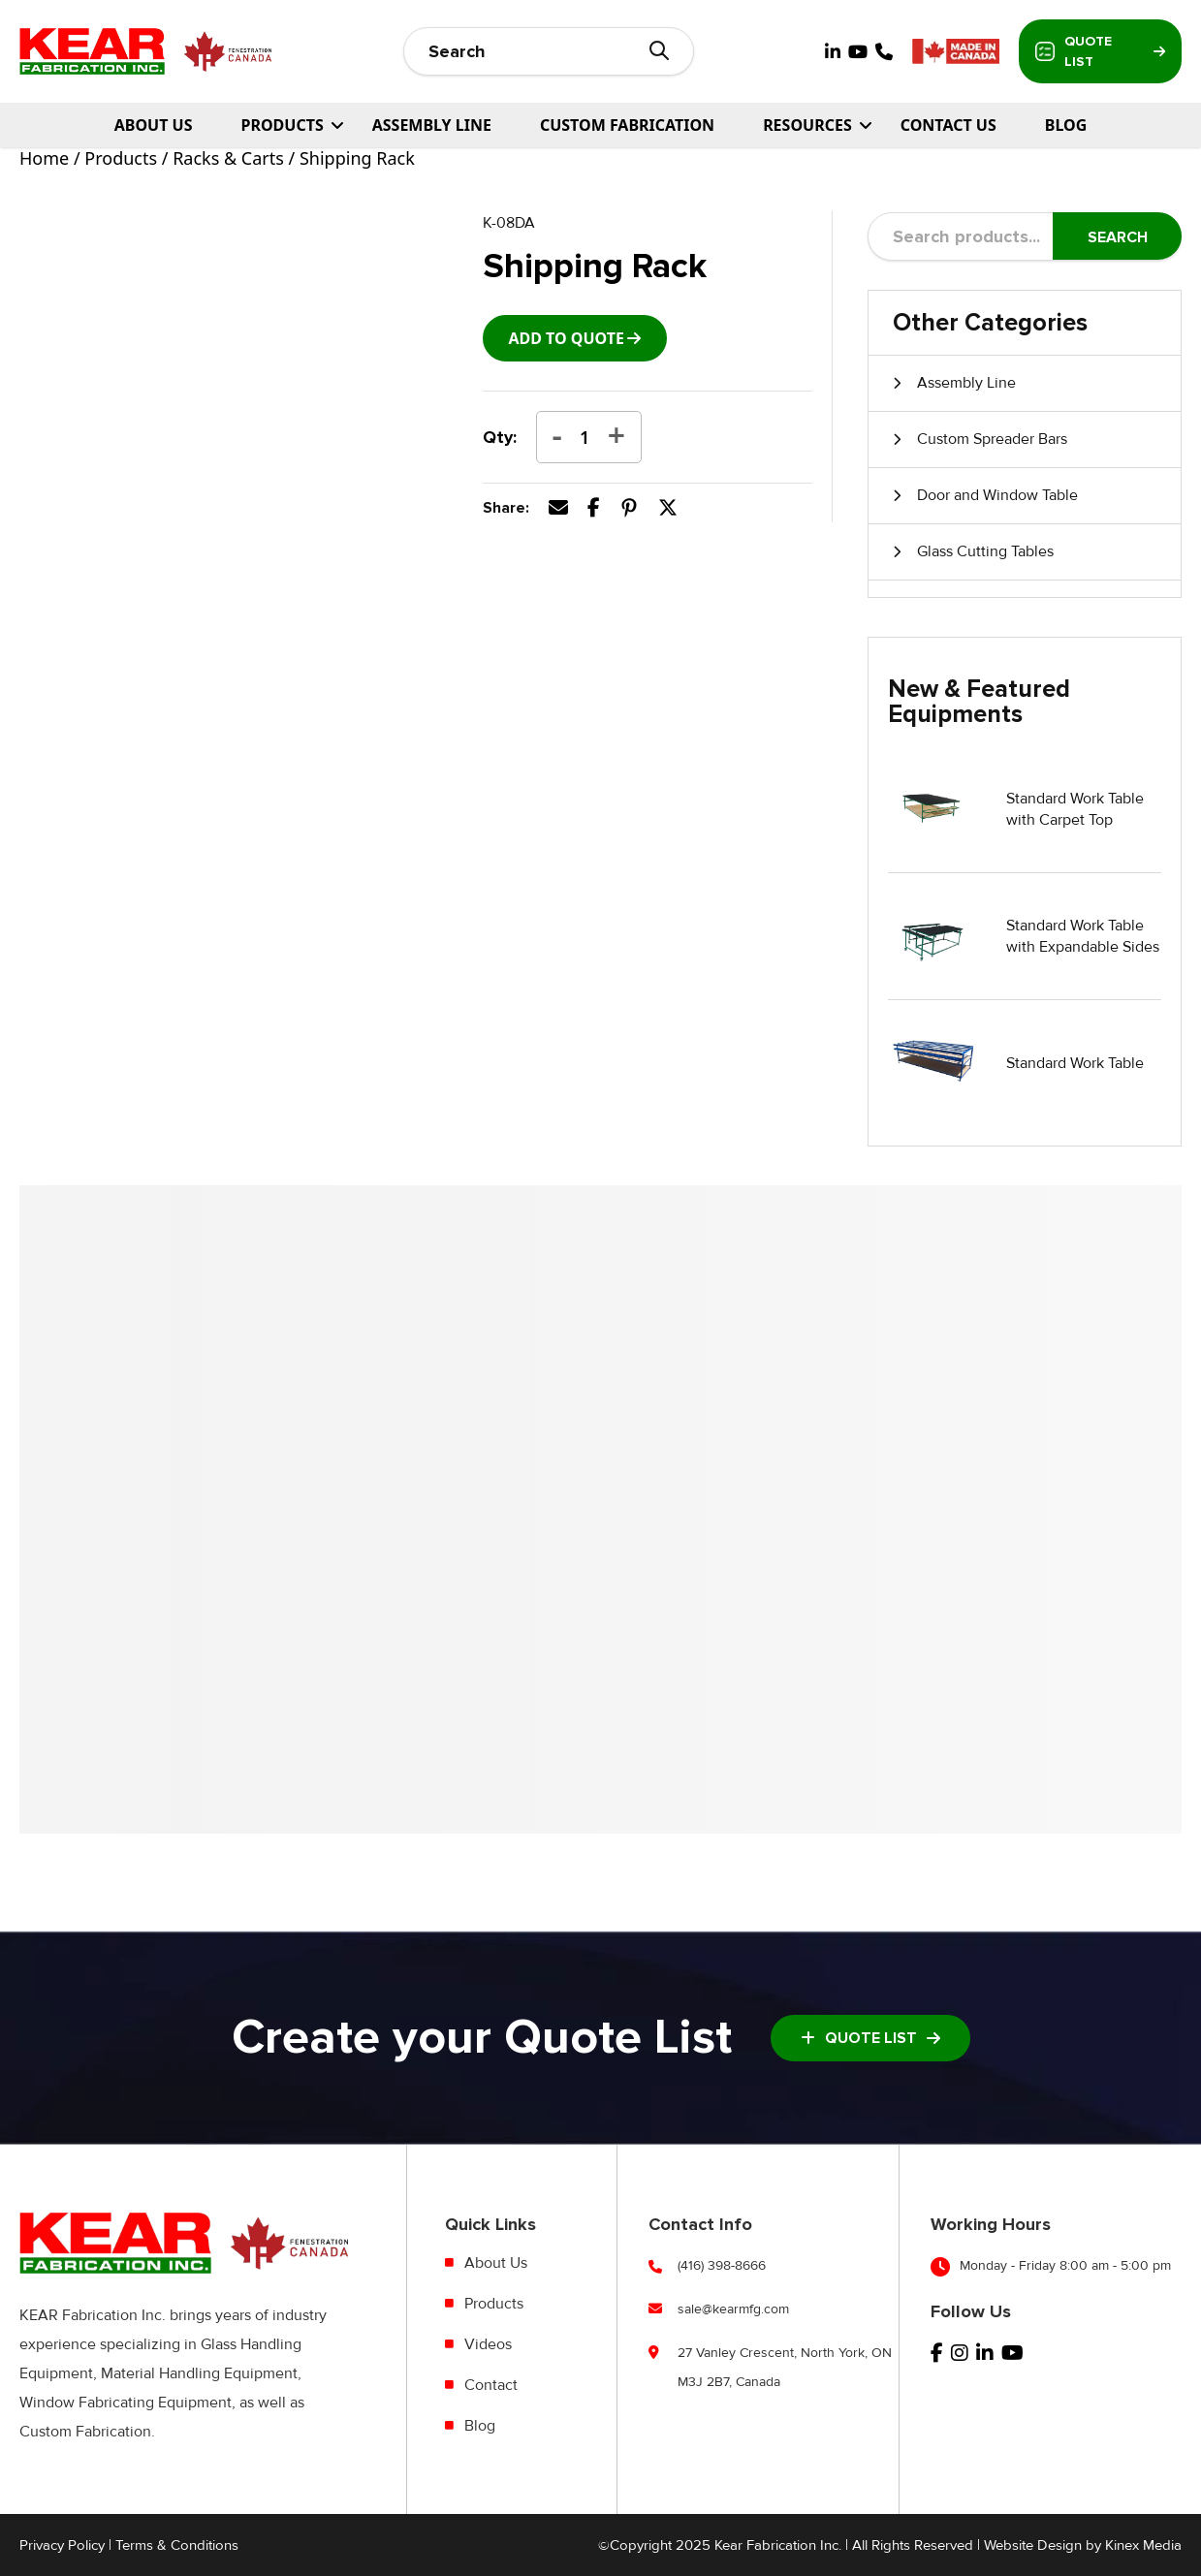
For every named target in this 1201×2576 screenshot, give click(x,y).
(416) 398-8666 (722, 2265)
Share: (506, 508)
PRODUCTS (281, 125)
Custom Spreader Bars (992, 439)
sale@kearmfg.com (733, 2309)
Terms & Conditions (176, 2545)
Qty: (500, 437)
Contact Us (948, 125)
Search (1118, 237)
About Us (153, 125)
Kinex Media (1143, 2545)
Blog (1066, 125)
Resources (807, 125)
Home (44, 158)
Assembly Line (431, 125)
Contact (491, 2385)
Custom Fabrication (627, 125)
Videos (488, 2344)
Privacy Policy (62, 2545)
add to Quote (566, 338)
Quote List (1100, 51)
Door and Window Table (997, 495)
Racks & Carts (228, 158)
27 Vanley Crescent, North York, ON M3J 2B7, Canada (785, 2367)
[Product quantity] (585, 437)
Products (120, 158)
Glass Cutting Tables (985, 551)
